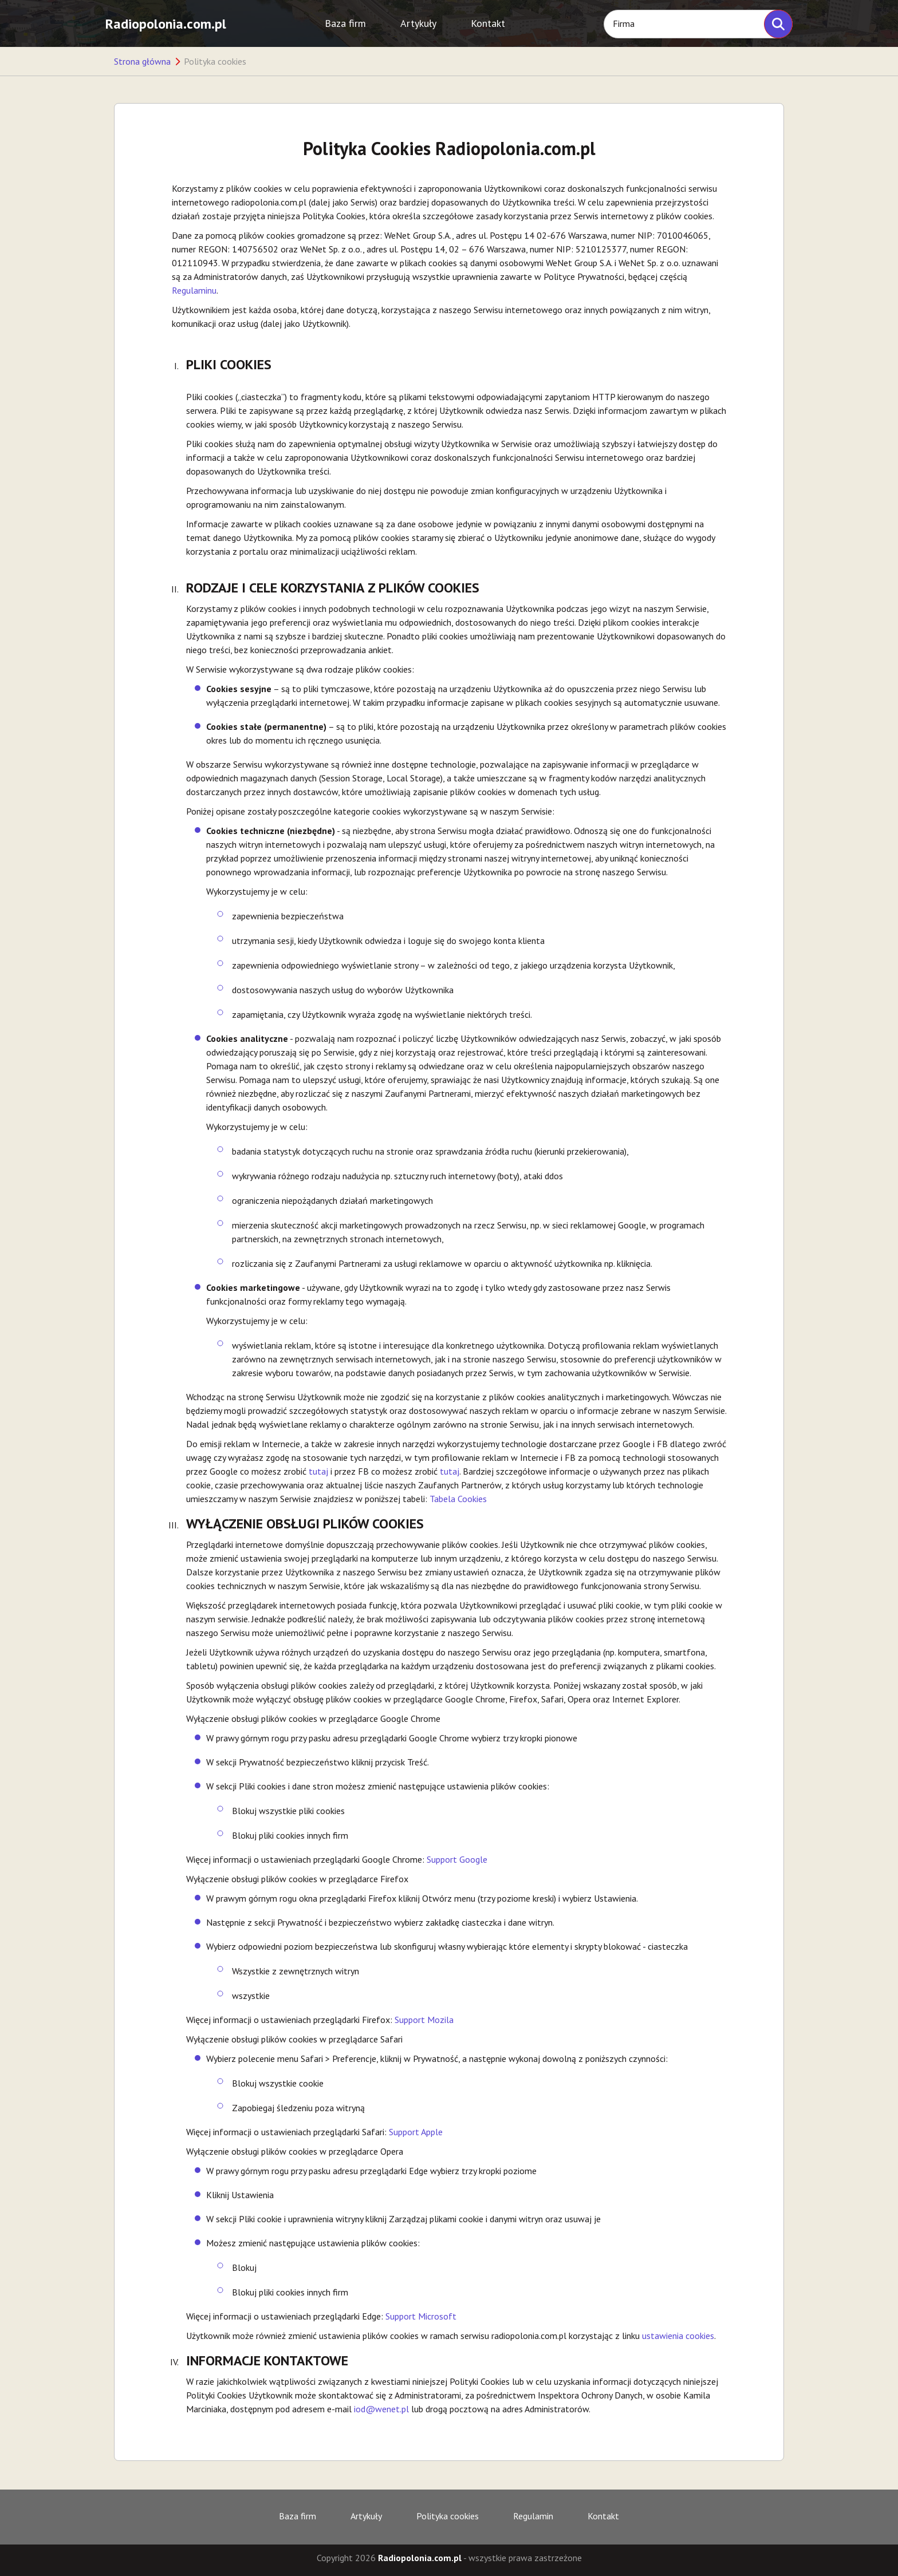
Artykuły (418, 23)
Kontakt (488, 23)
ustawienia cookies (678, 2335)
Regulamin (533, 2516)
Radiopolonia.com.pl (165, 24)
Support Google (455, 1859)
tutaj (318, 1471)
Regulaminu (194, 290)
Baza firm (345, 23)
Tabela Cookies (458, 1498)
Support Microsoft (420, 2316)
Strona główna (142, 61)
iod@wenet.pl (381, 2409)
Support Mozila (424, 2019)
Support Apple (416, 2132)
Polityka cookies (447, 2516)
